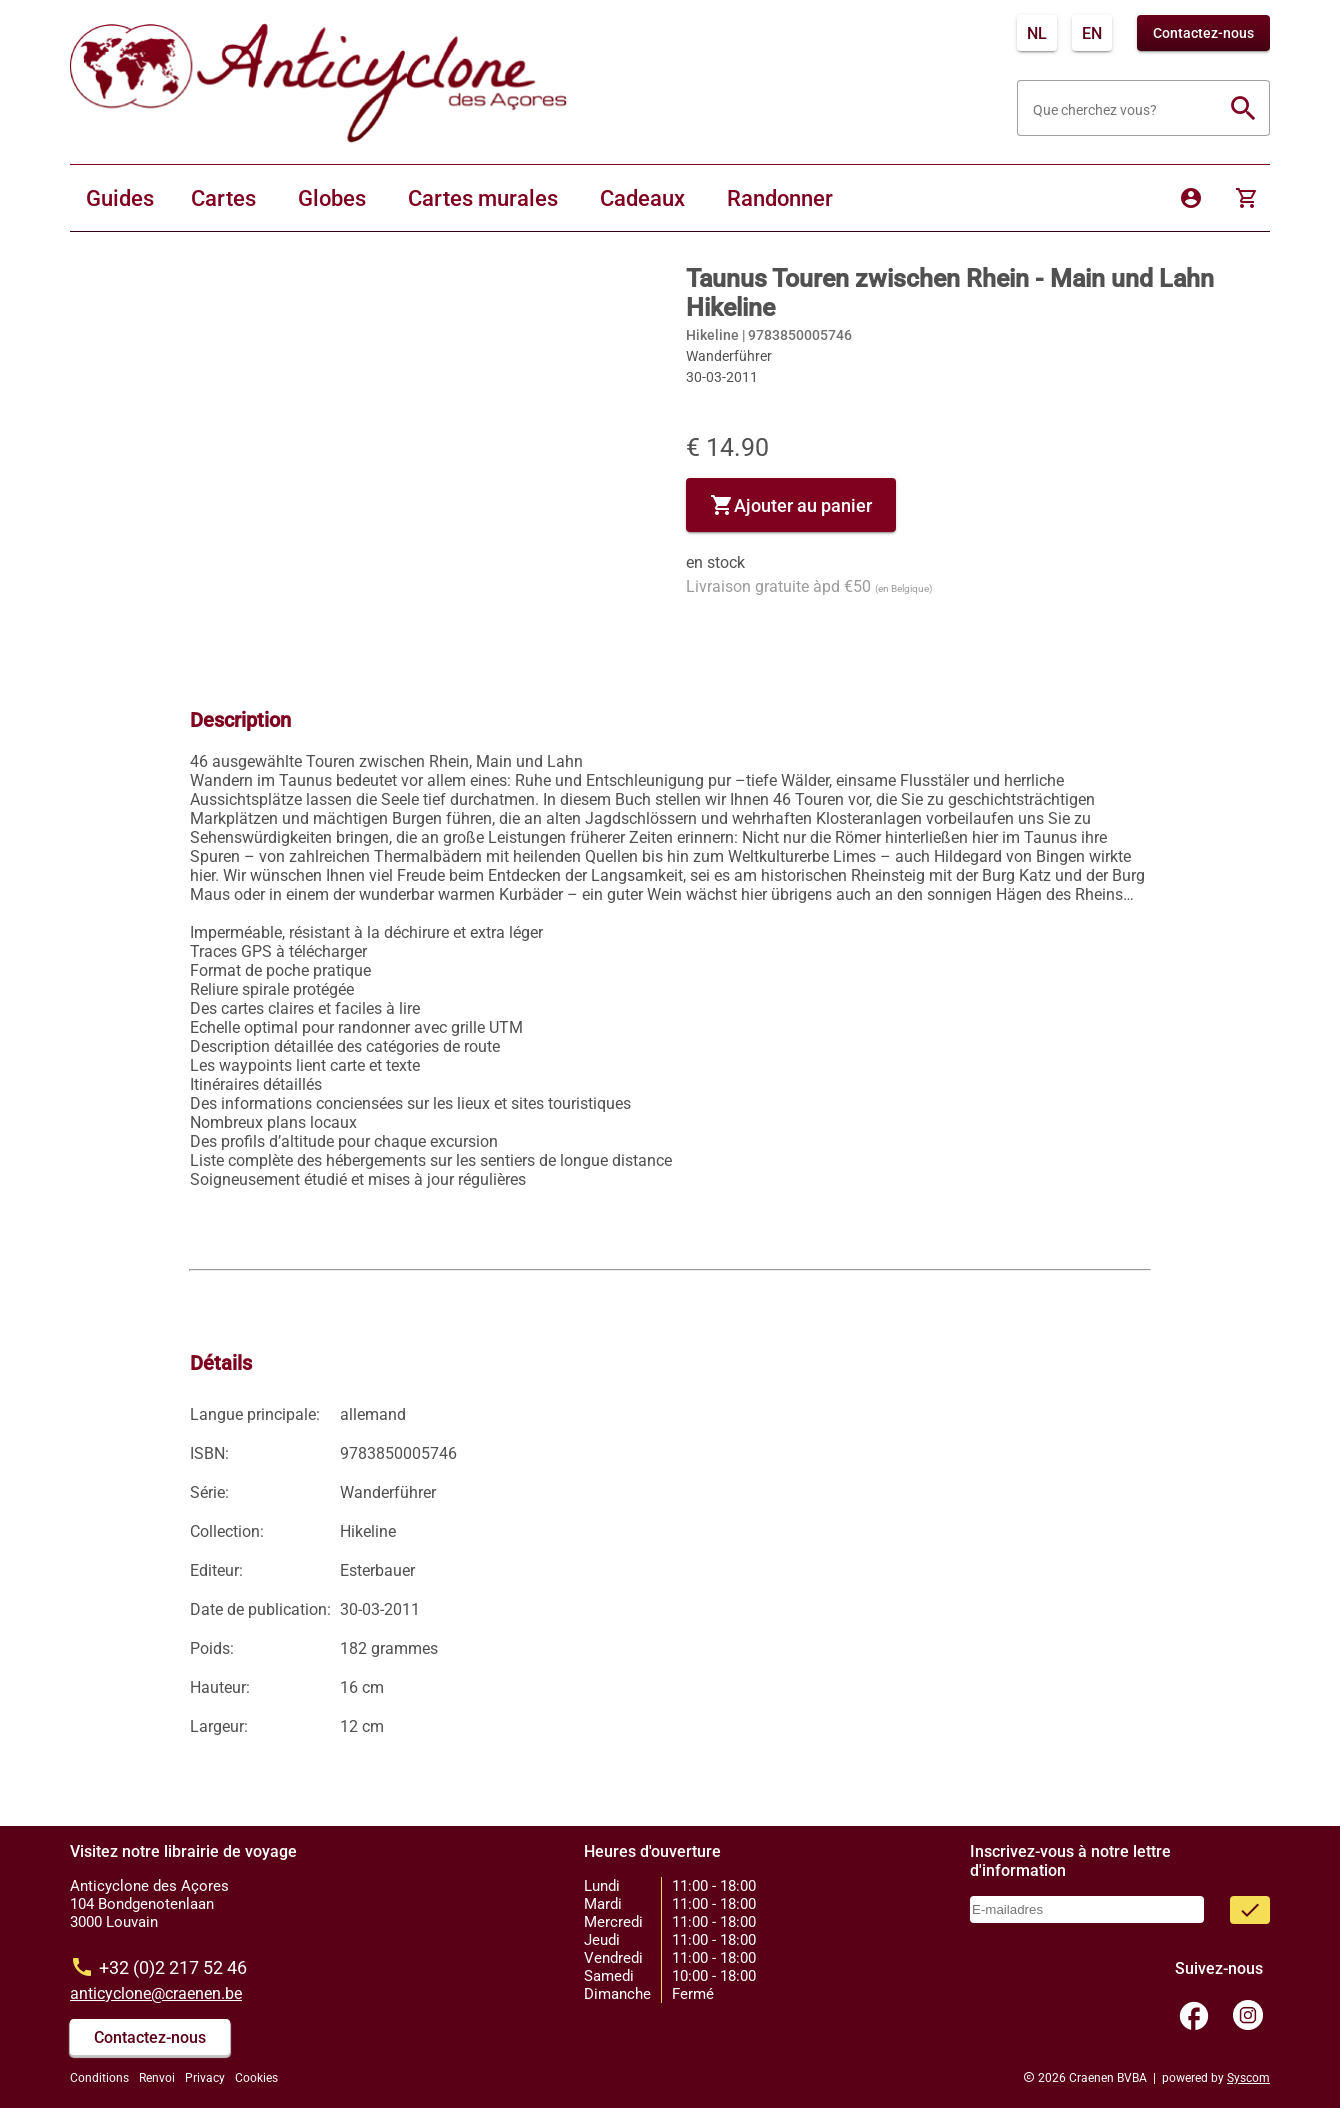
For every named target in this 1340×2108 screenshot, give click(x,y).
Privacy (205, 2078)
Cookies (256, 2078)
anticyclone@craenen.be (156, 1993)
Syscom (1248, 2078)
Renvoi (157, 2078)
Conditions (99, 2078)
